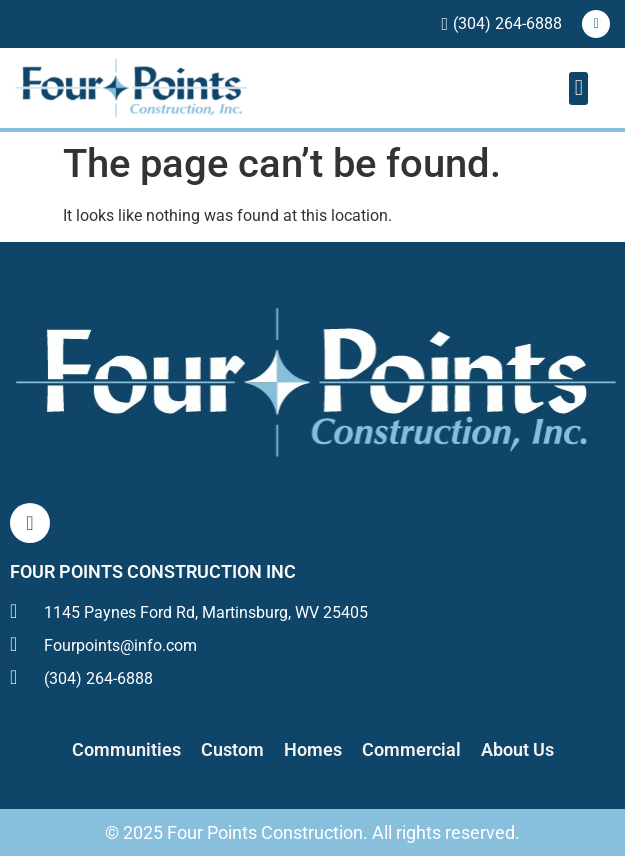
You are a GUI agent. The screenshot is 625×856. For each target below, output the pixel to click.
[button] (578, 88)
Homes (313, 749)
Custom (232, 749)
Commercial (411, 749)
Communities (126, 749)
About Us (517, 749)
